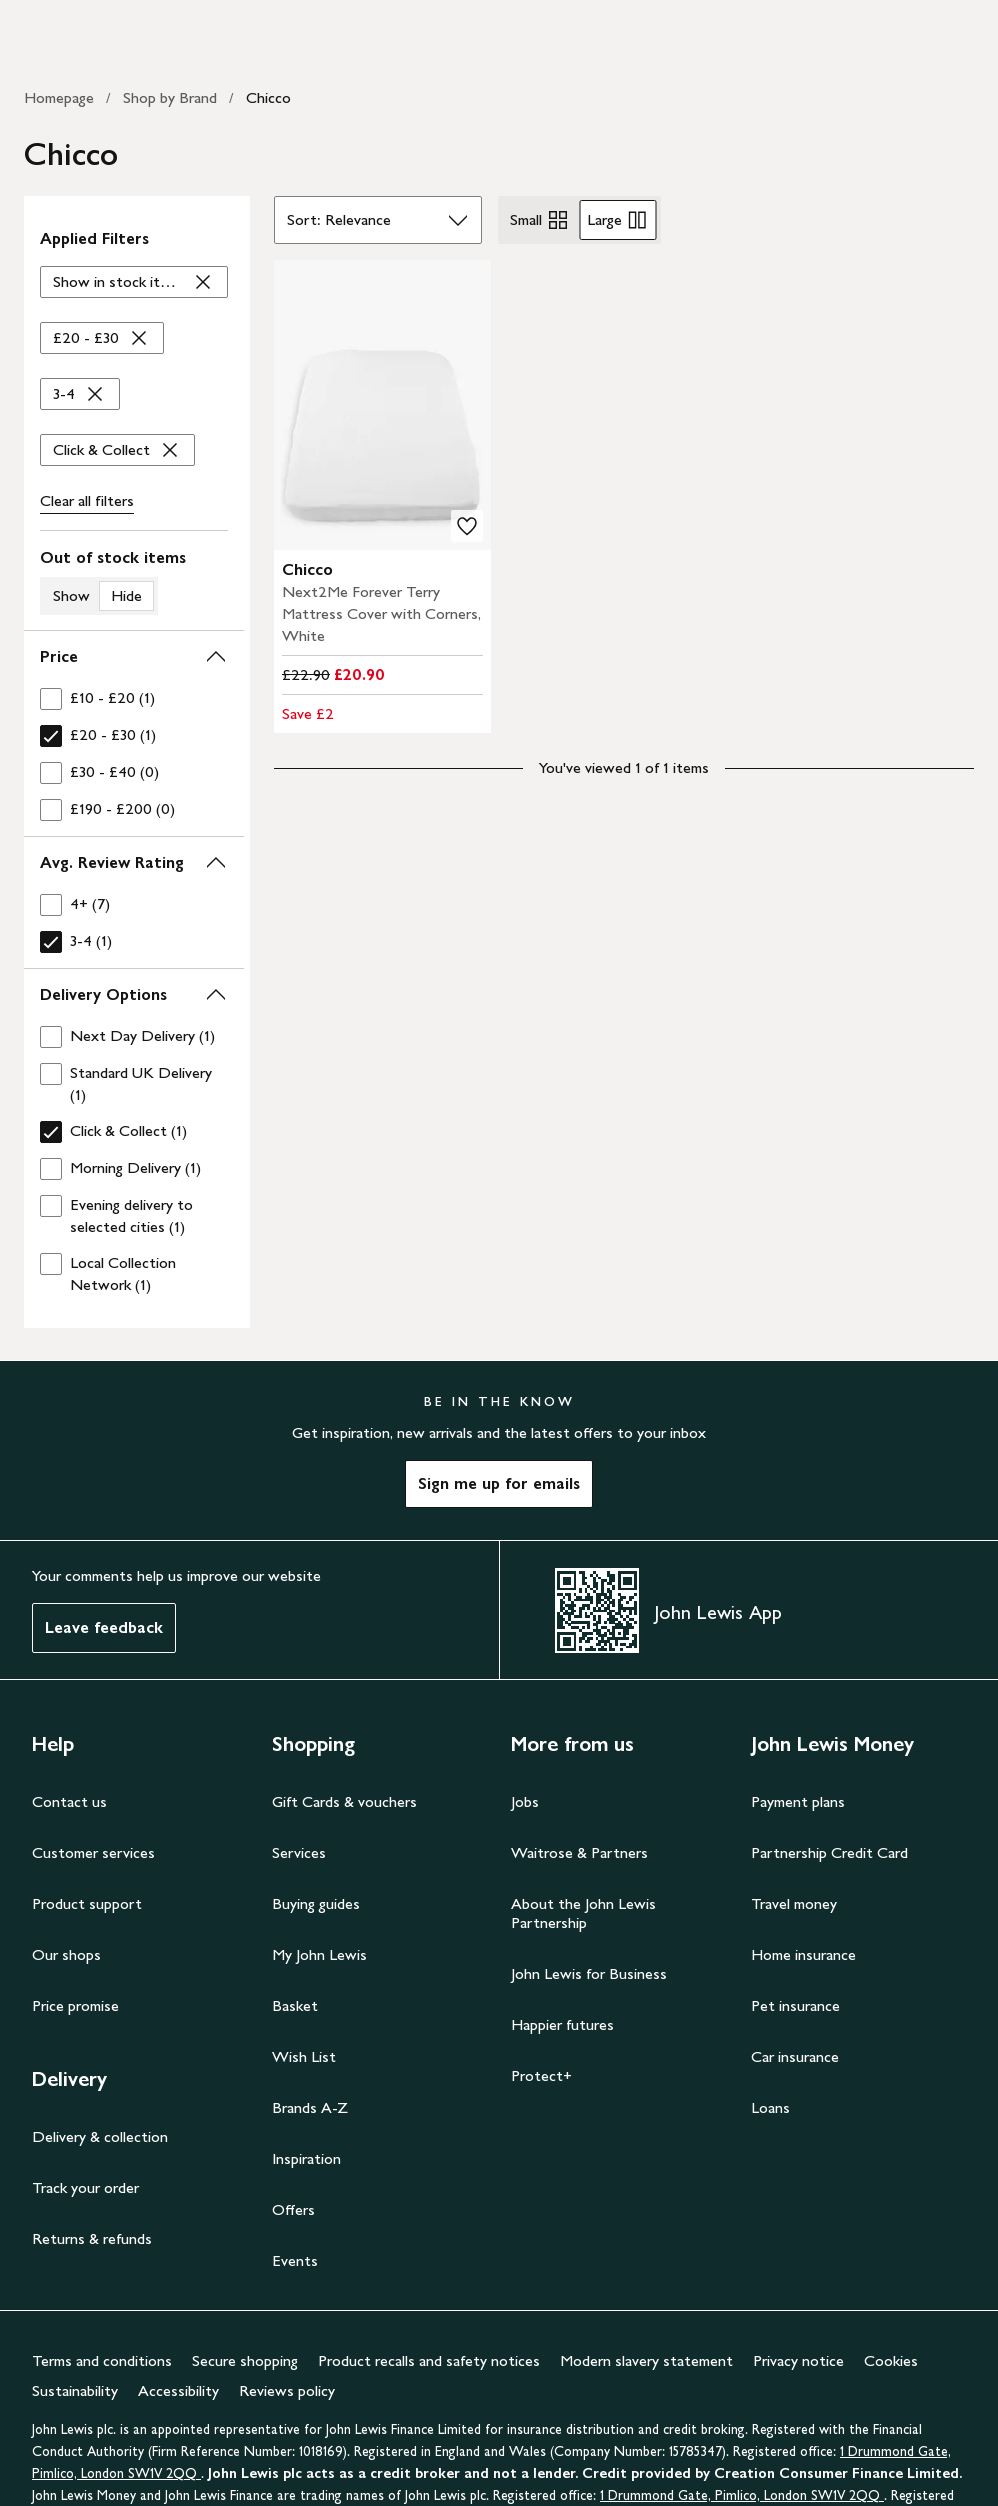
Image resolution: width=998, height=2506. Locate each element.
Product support (87, 1903)
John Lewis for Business (589, 1973)
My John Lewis (319, 1954)
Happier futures (562, 2024)
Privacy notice (798, 2360)
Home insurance (803, 1954)
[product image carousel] (383, 405)
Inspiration (306, 2158)
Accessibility (178, 2390)
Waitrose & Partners (579, 1852)
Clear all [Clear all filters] (87, 501)
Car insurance (795, 2056)
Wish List (304, 2056)
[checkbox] (134, 698)
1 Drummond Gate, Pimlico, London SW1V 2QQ (742, 2495)
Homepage (59, 97)
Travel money (794, 1903)
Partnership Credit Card (829, 1852)
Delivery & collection (100, 2136)
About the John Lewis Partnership (583, 1913)
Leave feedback (104, 1627)
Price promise (75, 2005)
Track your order (85, 2187)
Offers (293, 2209)
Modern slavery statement (646, 2360)
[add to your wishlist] (467, 526)
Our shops (66, 1954)
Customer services (93, 1852)
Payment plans (798, 1801)
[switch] (134, 581)
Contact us (69, 1801)
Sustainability (75, 2390)
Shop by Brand (170, 97)
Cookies (891, 2360)
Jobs (525, 1801)
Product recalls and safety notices (429, 2360)
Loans (770, 2107)
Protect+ (541, 2075)
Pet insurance (795, 2005)
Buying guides (316, 1903)
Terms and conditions (102, 2360)
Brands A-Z (310, 2107)
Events (295, 2260)
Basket (295, 2005)
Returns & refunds (92, 2238)
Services (299, 1852)
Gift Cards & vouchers (344, 1801)
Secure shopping (245, 2360)
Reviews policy (287, 2390)
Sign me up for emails (499, 1483)
